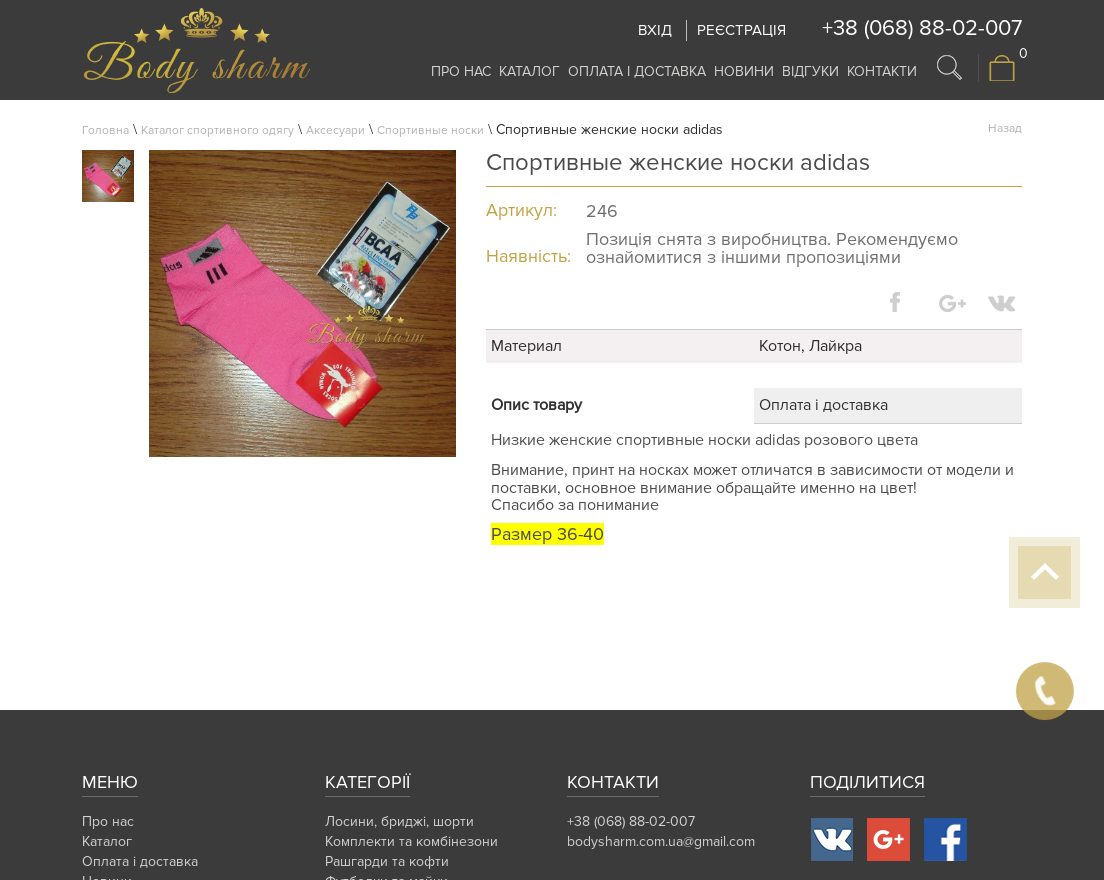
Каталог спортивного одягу (217, 130)
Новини (744, 71)
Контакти (882, 71)
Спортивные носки (430, 130)
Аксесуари (335, 130)
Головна (105, 130)
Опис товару (536, 405)
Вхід (655, 30)
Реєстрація (741, 30)
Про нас (461, 71)
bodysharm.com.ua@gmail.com (661, 841)
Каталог (529, 71)
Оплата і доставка (637, 71)
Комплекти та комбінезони (411, 841)
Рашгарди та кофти (387, 861)
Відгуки (810, 71)
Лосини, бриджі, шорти (399, 821)
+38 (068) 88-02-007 (922, 28)
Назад (1005, 128)
